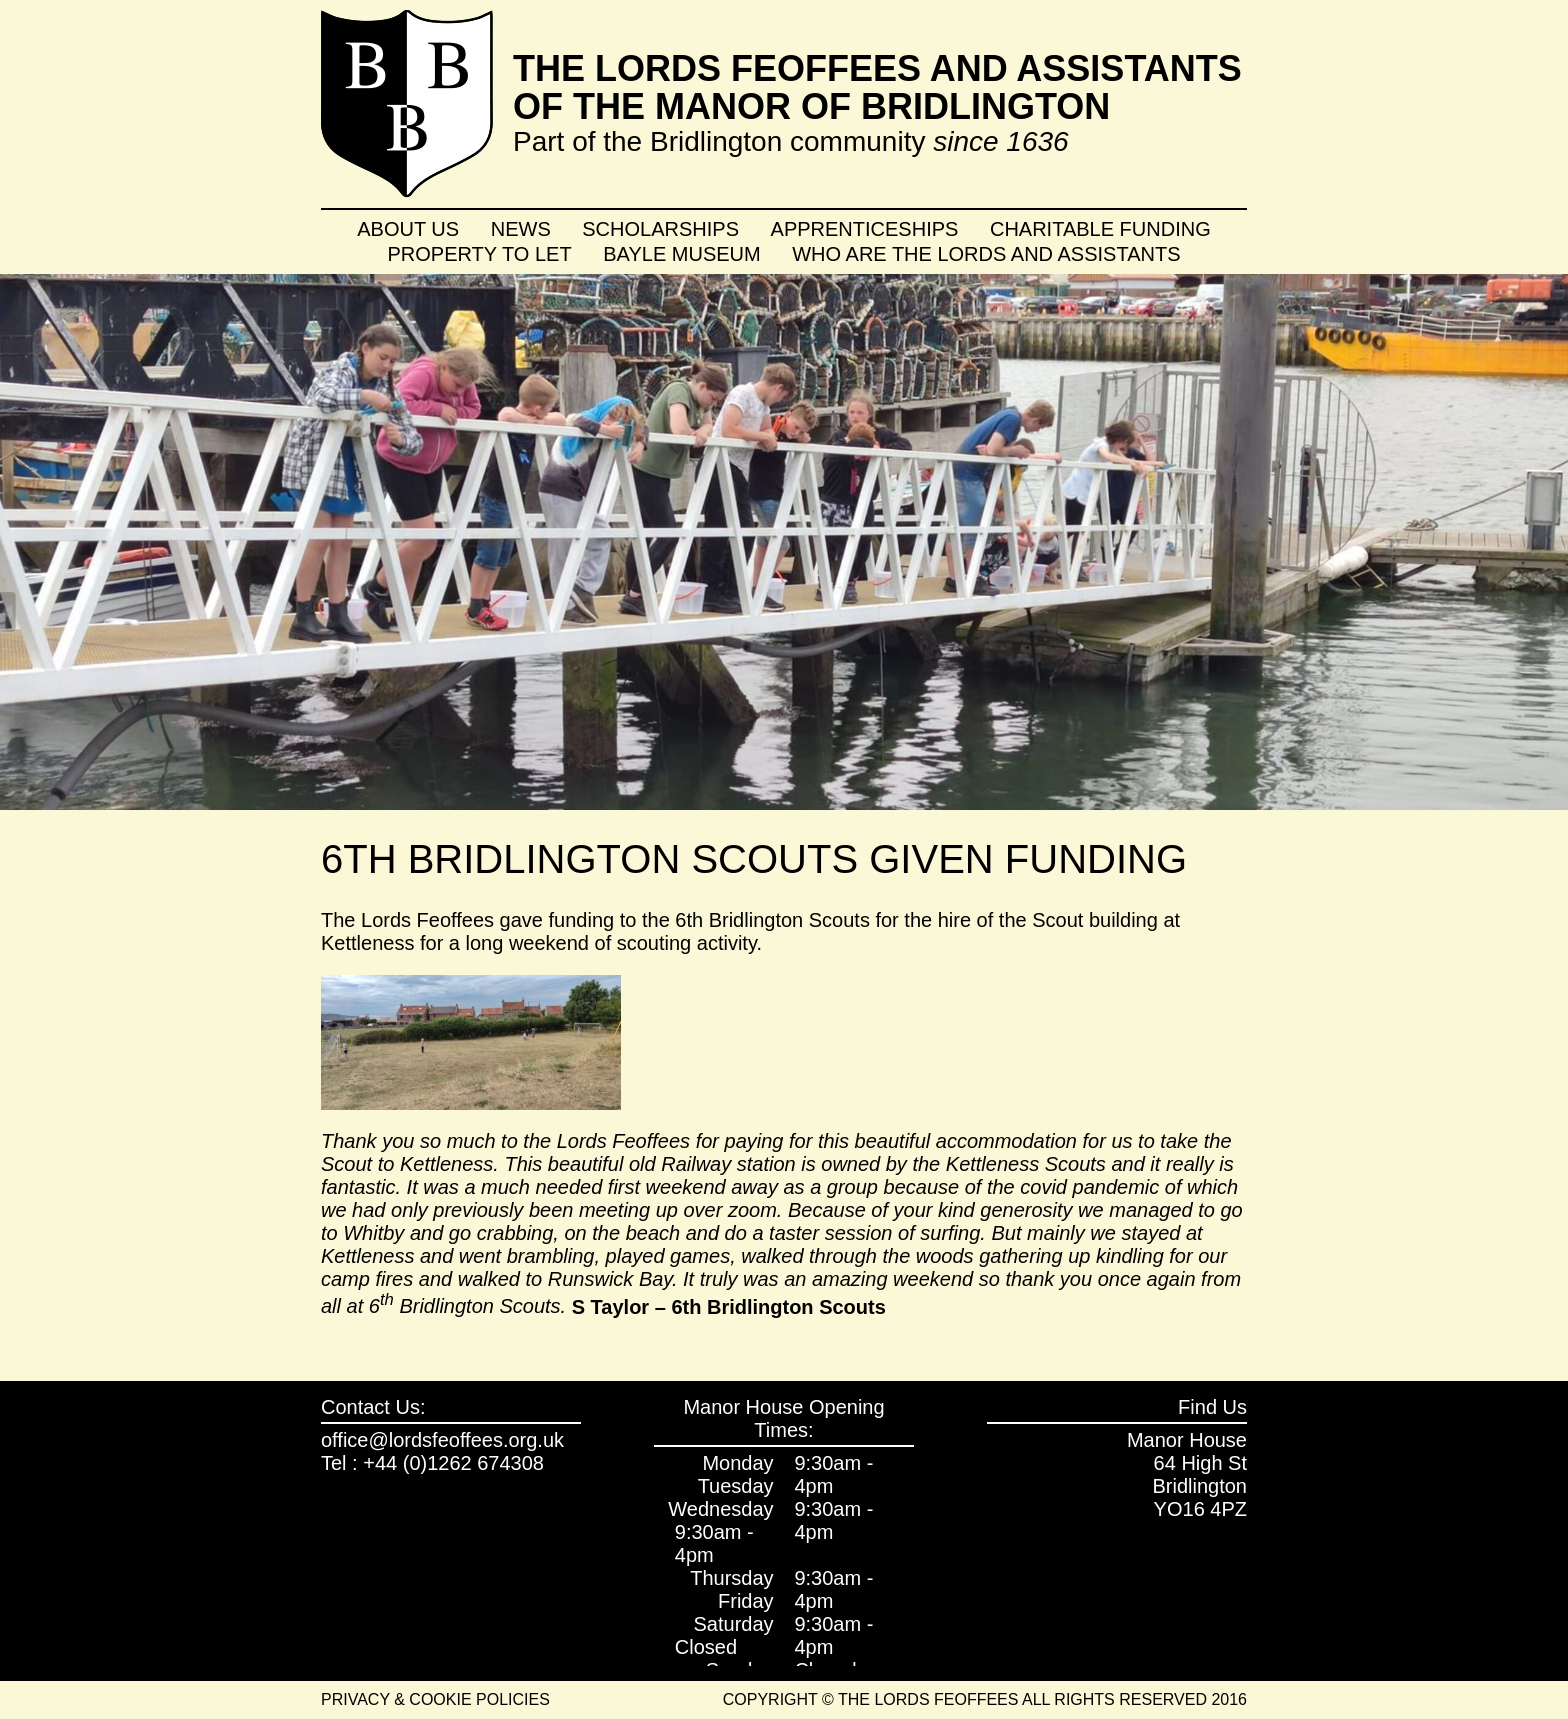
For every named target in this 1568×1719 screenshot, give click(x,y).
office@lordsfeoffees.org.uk (442, 1440)
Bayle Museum (681, 254)
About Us (408, 229)
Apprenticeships (865, 229)
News (521, 229)
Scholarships (660, 229)
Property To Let (480, 254)
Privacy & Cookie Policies (435, 1699)
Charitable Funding (1100, 229)
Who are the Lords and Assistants (986, 254)
